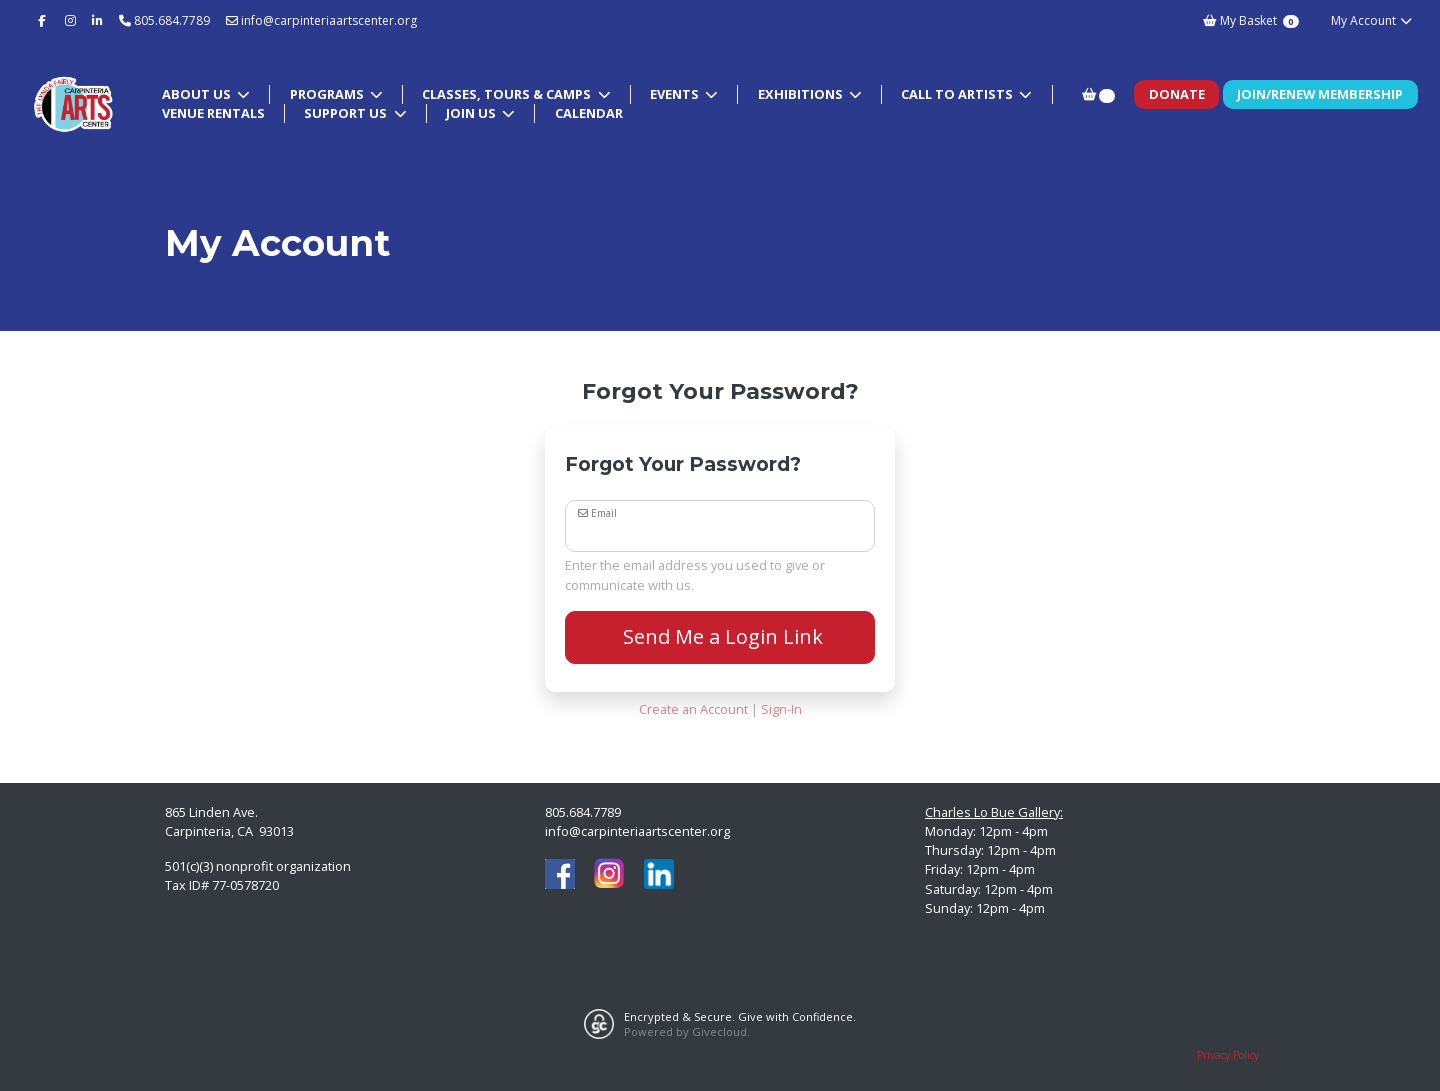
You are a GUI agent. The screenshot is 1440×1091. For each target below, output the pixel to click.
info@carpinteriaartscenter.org (321, 20)
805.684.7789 (172, 20)
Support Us (347, 113)
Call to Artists (958, 94)
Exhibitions (802, 94)
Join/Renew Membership (1320, 94)
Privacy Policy (1228, 1055)
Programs (328, 94)
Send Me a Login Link (720, 636)
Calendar (589, 113)
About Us (198, 94)
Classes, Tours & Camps (508, 94)
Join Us (472, 113)
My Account (1372, 20)
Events (676, 94)
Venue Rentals (213, 113)
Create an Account (693, 709)
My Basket (1250, 20)
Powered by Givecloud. (687, 1031)
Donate (1177, 94)
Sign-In (781, 709)
